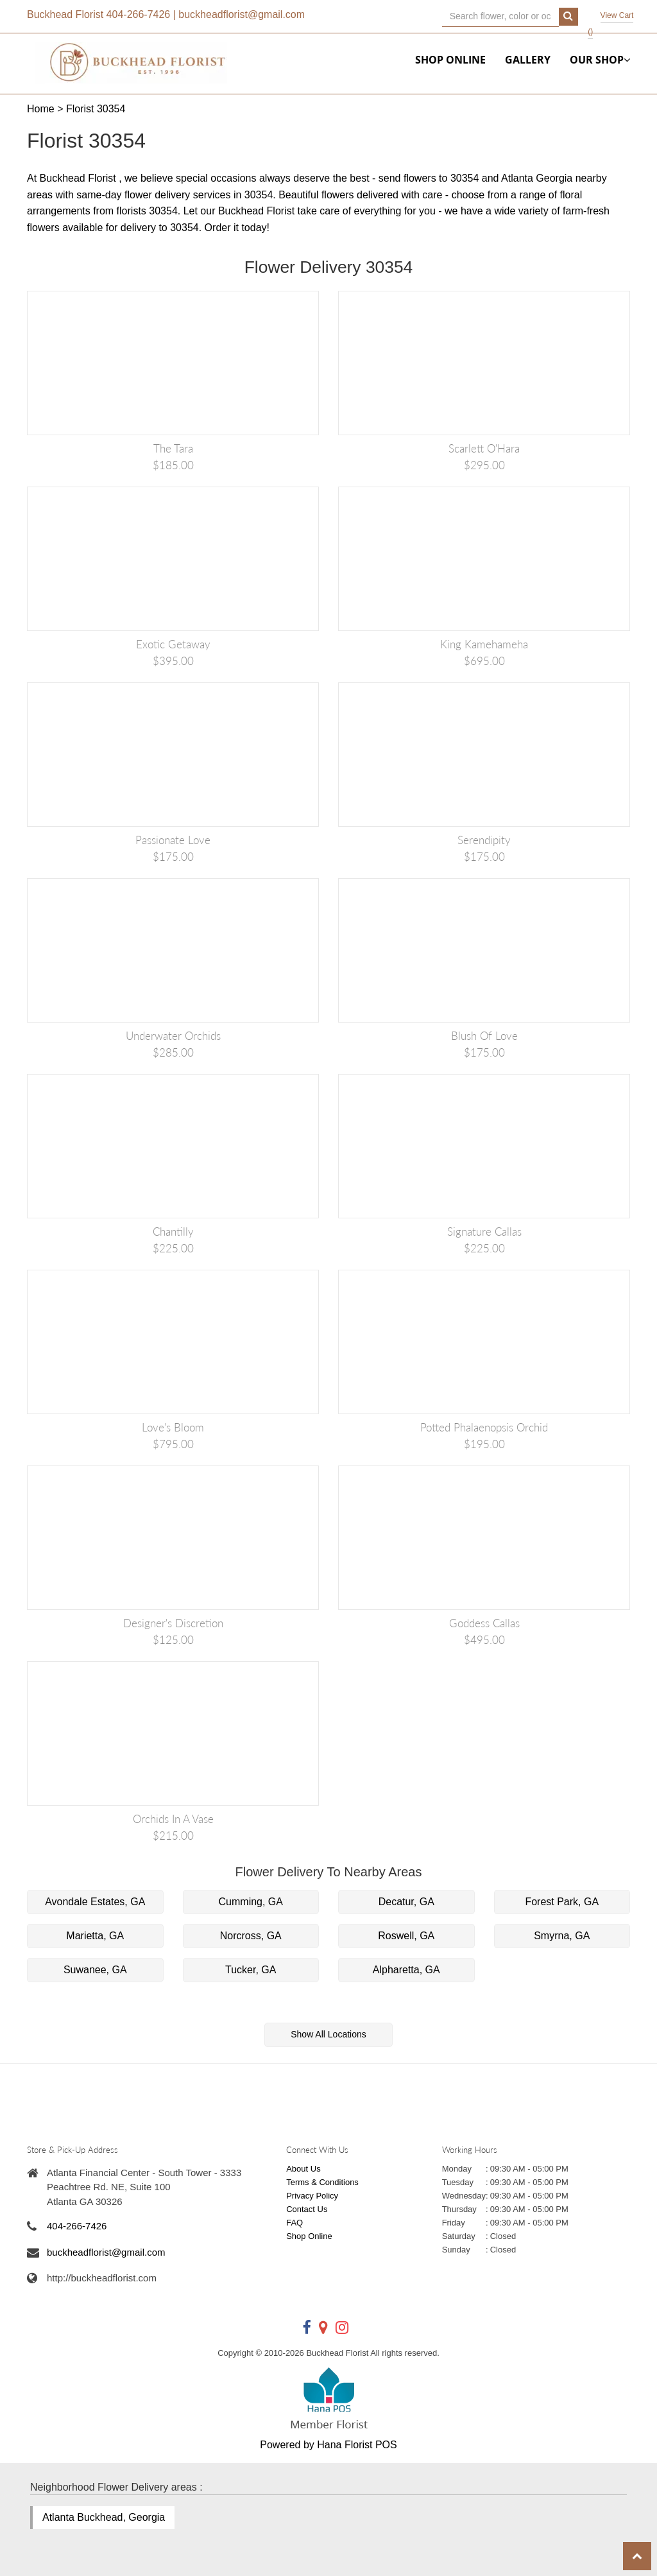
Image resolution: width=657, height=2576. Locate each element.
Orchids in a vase (173, 1819)
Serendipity (484, 840)
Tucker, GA (250, 1969)
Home (41, 108)
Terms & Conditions (322, 2182)
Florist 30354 (96, 108)
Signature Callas (484, 1231)
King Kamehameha (484, 644)
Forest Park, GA (562, 1901)
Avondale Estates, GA (95, 1901)
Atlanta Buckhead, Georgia (103, 2517)
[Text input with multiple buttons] (500, 16)
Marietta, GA (95, 1935)
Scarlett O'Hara (484, 448)
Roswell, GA (406, 1935)
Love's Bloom (173, 1427)
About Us (303, 2169)
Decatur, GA (406, 1901)
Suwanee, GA (95, 1969)
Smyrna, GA (562, 1935)
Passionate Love (172, 840)
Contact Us (306, 2209)
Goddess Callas (484, 1623)
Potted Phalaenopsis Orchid (484, 1427)
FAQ (294, 2222)
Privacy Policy (312, 2195)
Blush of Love (484, 1035)
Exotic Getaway (173, 644)
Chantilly (173, 1231)
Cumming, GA (251, 1901)
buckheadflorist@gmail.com (241, 14)
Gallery (527, 60)
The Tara (173, 448)
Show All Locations (328, 2034)
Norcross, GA (251, 1935)
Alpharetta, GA (406, 1969)
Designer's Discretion (173, 1623)
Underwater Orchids (173, 1035)
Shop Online (450, 60)
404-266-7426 (139, 14)
